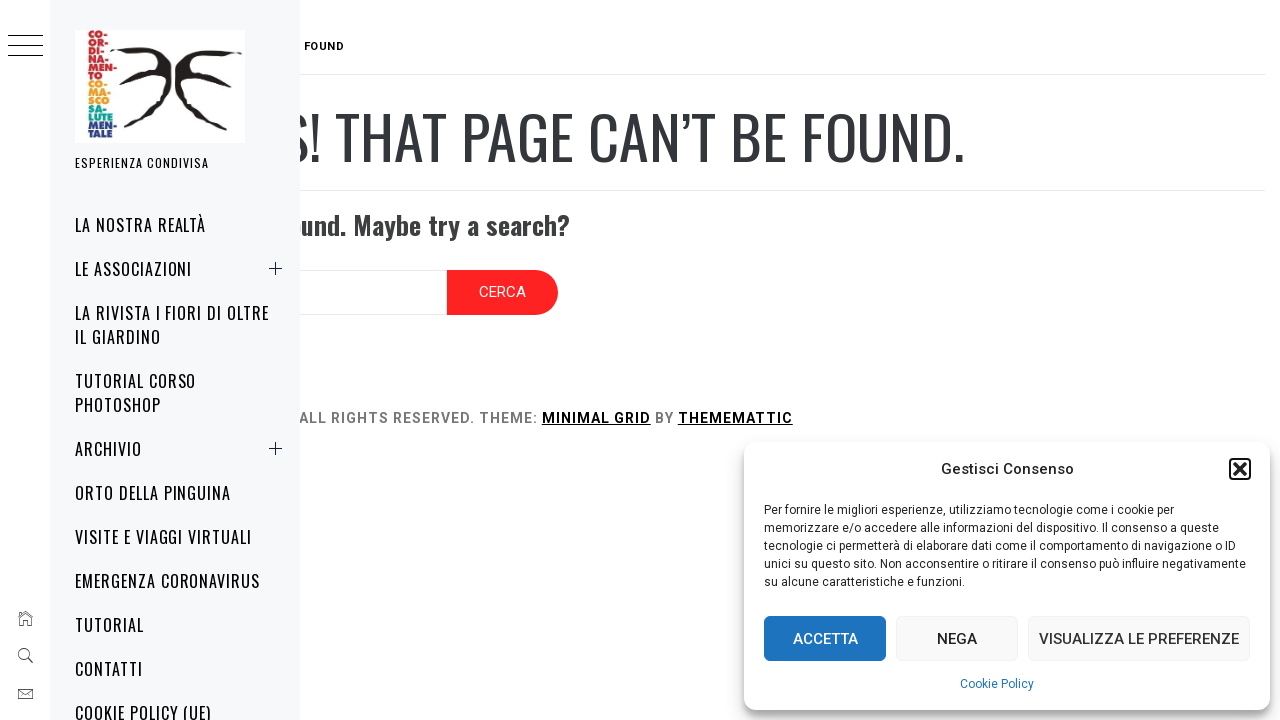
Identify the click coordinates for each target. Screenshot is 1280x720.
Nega (957, 639)
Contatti (109, 669)
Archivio (182, 449)
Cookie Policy (997, 684)
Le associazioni (182, 269)
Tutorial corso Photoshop (135, 393)
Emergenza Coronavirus (167, 581)
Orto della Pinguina (153, 493)
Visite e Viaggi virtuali (163, 537)
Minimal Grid (723, 406)
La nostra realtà (140, 225)
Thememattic (862, 406)
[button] (1240, 469)
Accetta (825, 639)
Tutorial (109, 625)
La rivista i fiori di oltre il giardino (172, 325)
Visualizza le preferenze (1139, 639)
